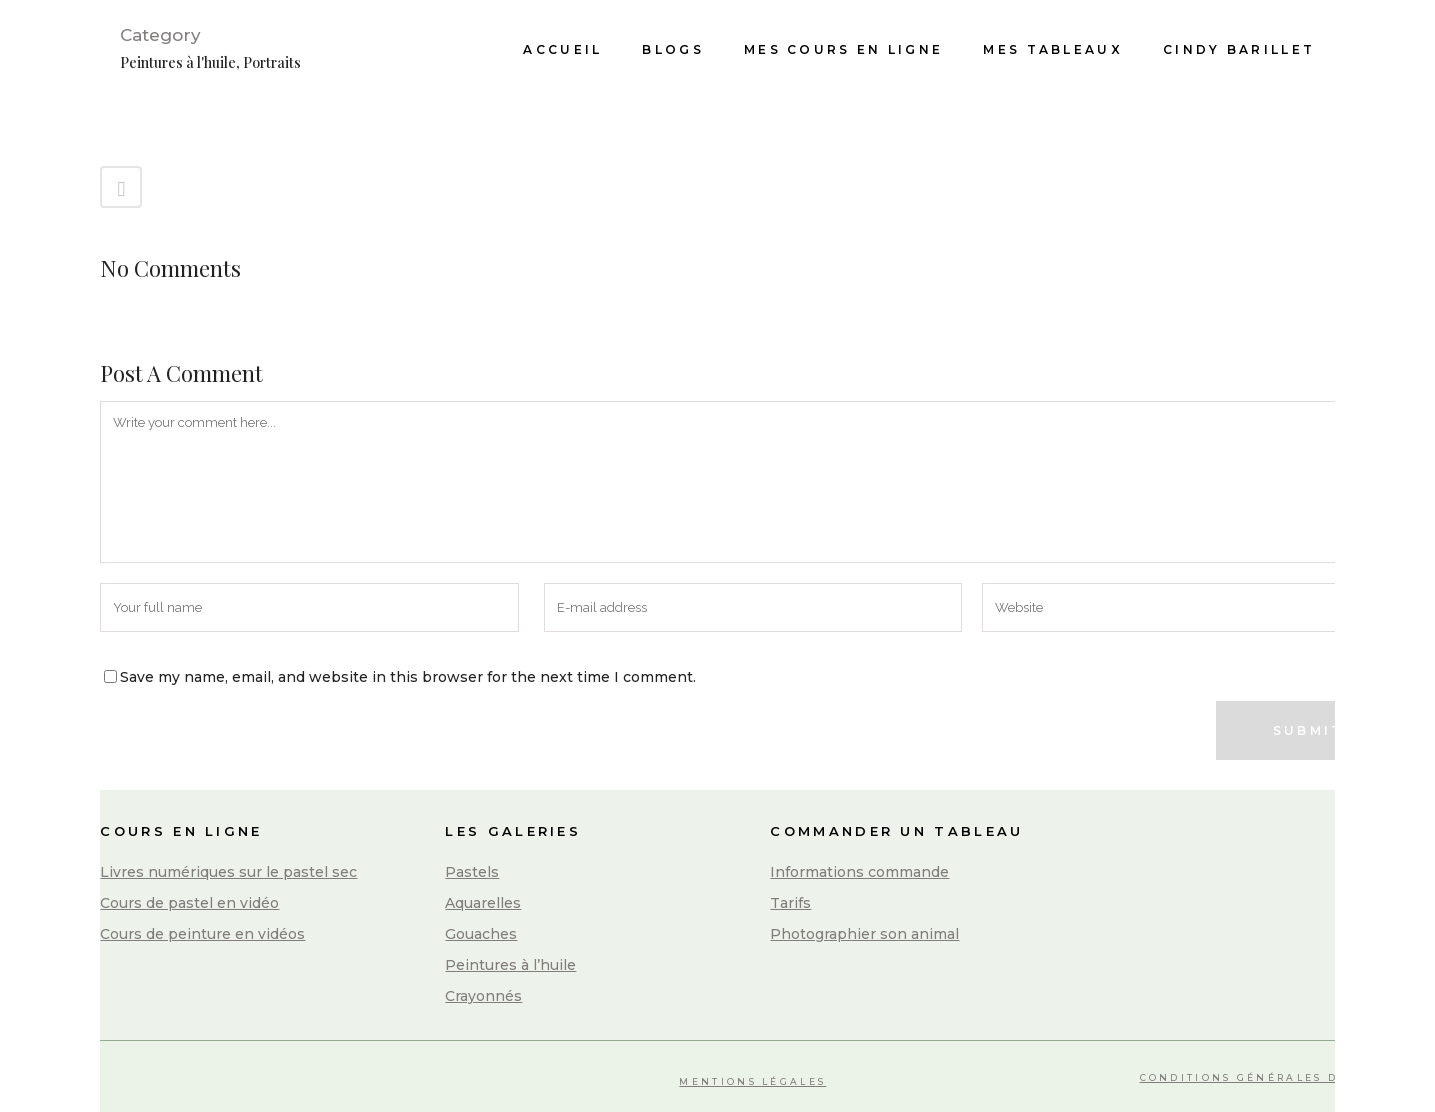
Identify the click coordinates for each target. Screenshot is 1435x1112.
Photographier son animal (864, 934)
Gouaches (481, 934)
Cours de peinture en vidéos (202, 934)
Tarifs (790, 903)
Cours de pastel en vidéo (189, 903)
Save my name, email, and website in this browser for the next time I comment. (408, 677)
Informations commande (859, 872)
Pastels (472, 872)
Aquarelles (483, 903)
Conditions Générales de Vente (1270, 1077)
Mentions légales (752, 1081)
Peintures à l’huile (510, 965)
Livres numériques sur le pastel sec (228, 872)
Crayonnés (483, 996)
